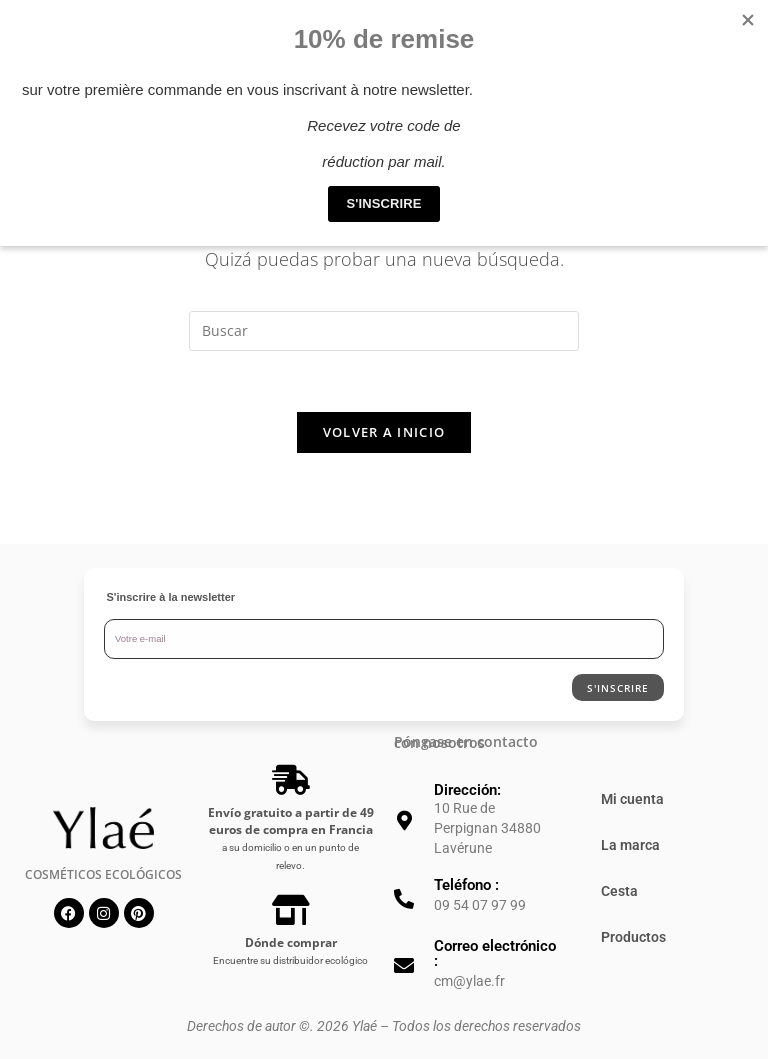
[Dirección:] (404, 821)
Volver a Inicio (384, 432)
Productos (633, 937)
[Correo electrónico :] (404, 966)
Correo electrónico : (495, 953)
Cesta (619, 891)
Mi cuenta (632, 799)
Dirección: (467, 790)
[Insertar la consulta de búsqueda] (384, 331)
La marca (630, 845)
